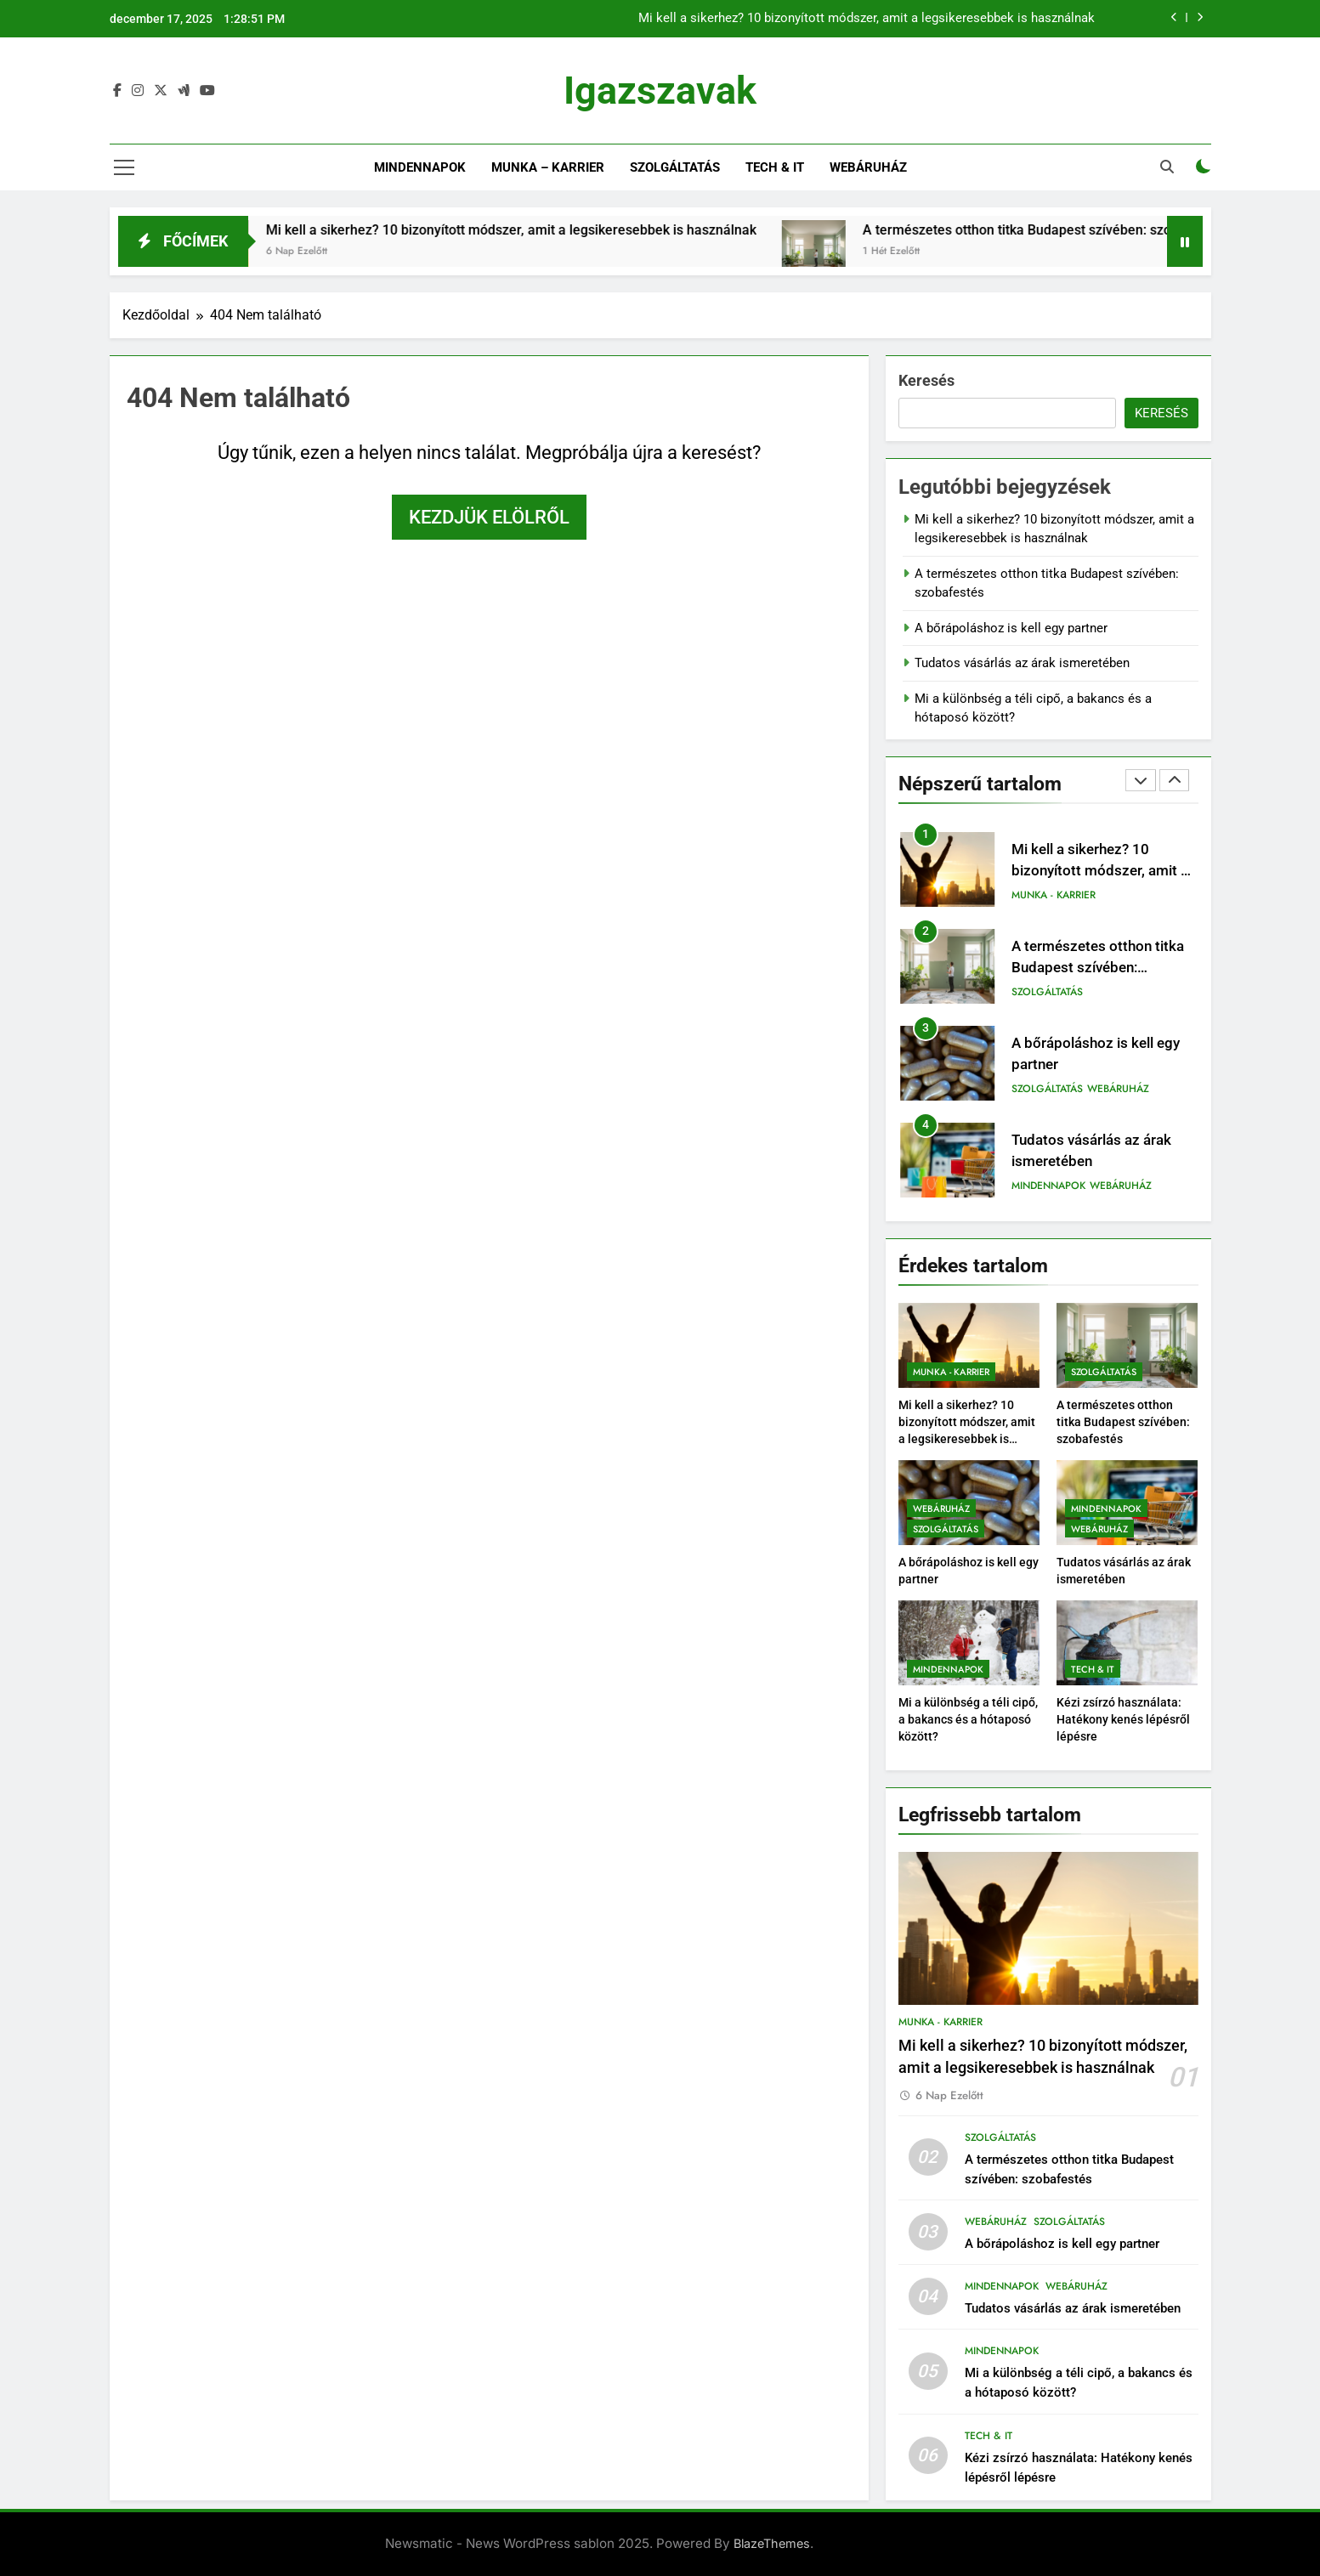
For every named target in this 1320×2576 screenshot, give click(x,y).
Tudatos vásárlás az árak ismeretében (1022, 663)
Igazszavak (660, 90)
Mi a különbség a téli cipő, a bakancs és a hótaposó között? (968, 1719)
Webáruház (868, 167)
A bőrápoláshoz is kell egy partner (1011, 628)
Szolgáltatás (675, 167)
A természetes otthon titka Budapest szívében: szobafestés (1086, 230)
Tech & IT (774, 167)
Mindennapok (420, 167)
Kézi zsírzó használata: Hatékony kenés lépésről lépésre (1123, 1719)
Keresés (926, 380)
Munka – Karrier (547, 167)
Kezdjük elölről (489, 517)
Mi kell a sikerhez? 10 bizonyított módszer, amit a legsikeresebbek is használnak (866, 18)
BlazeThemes (772, 2543)
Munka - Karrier (1053, 895)
